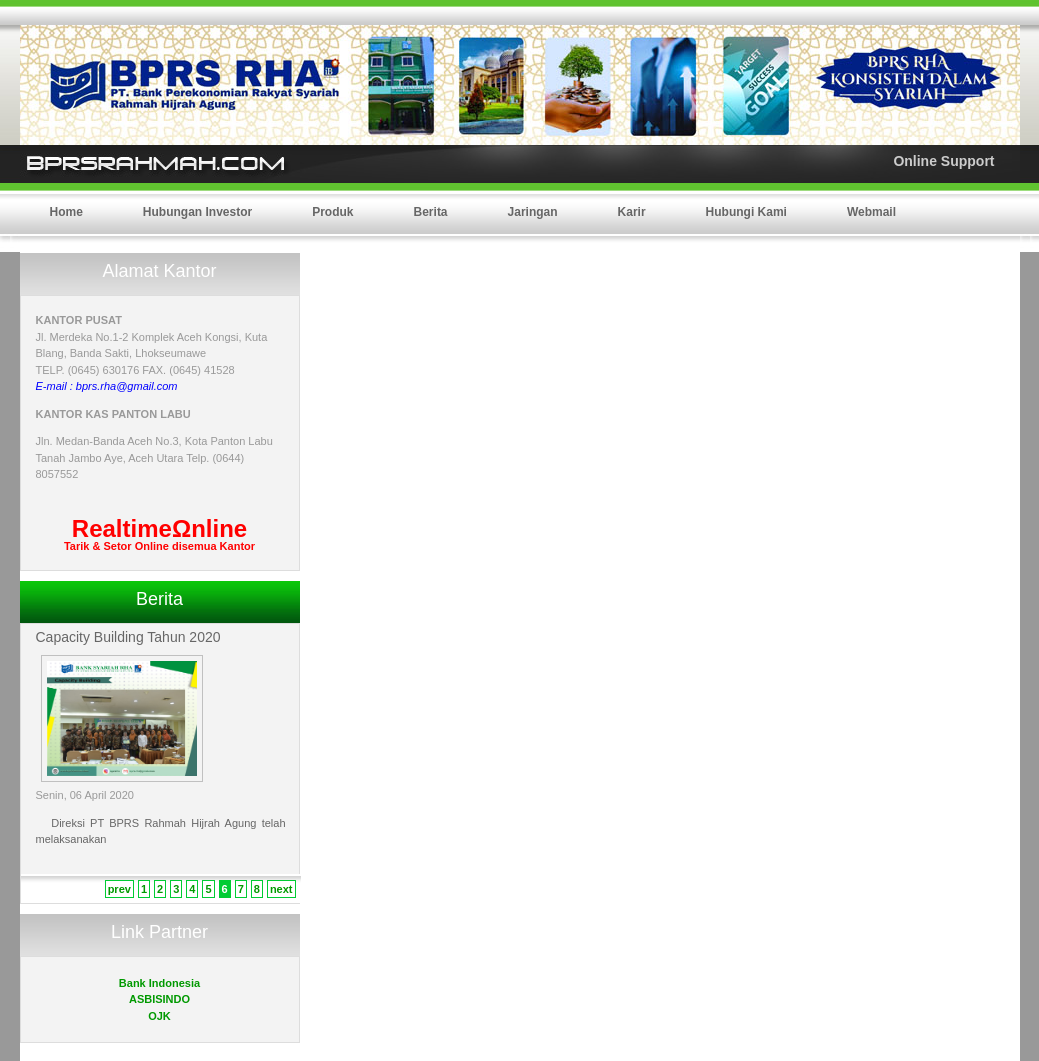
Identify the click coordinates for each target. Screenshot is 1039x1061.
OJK (159, 1016)
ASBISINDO (159, 999)
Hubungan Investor (197, 212)
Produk (332, 212)
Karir (632, 212)
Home (66, 212)
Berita (431, 212)
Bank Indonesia (159, 983)
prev (119, 889)
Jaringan (533, 212)
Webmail (871, 212)
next (281, 889)
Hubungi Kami (746, 212)
